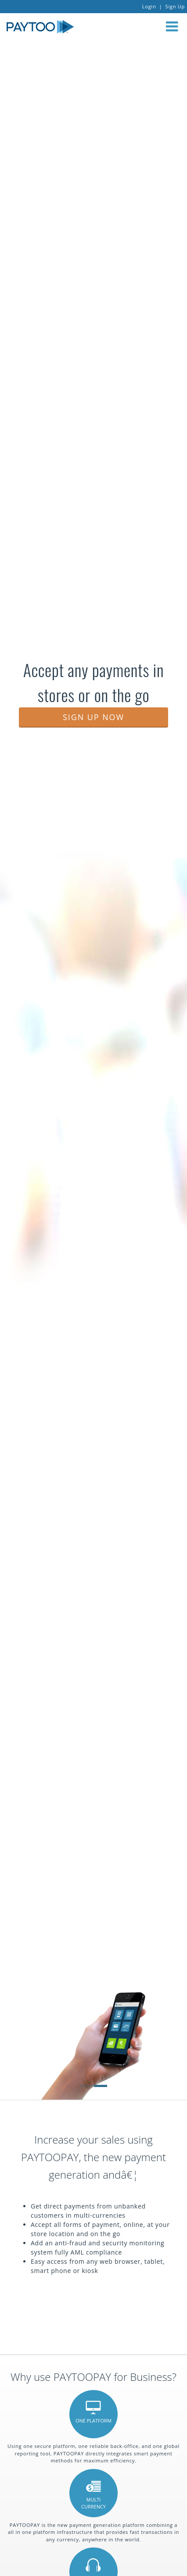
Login (149, 6)
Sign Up (175, 6)
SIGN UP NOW (93, 717)
